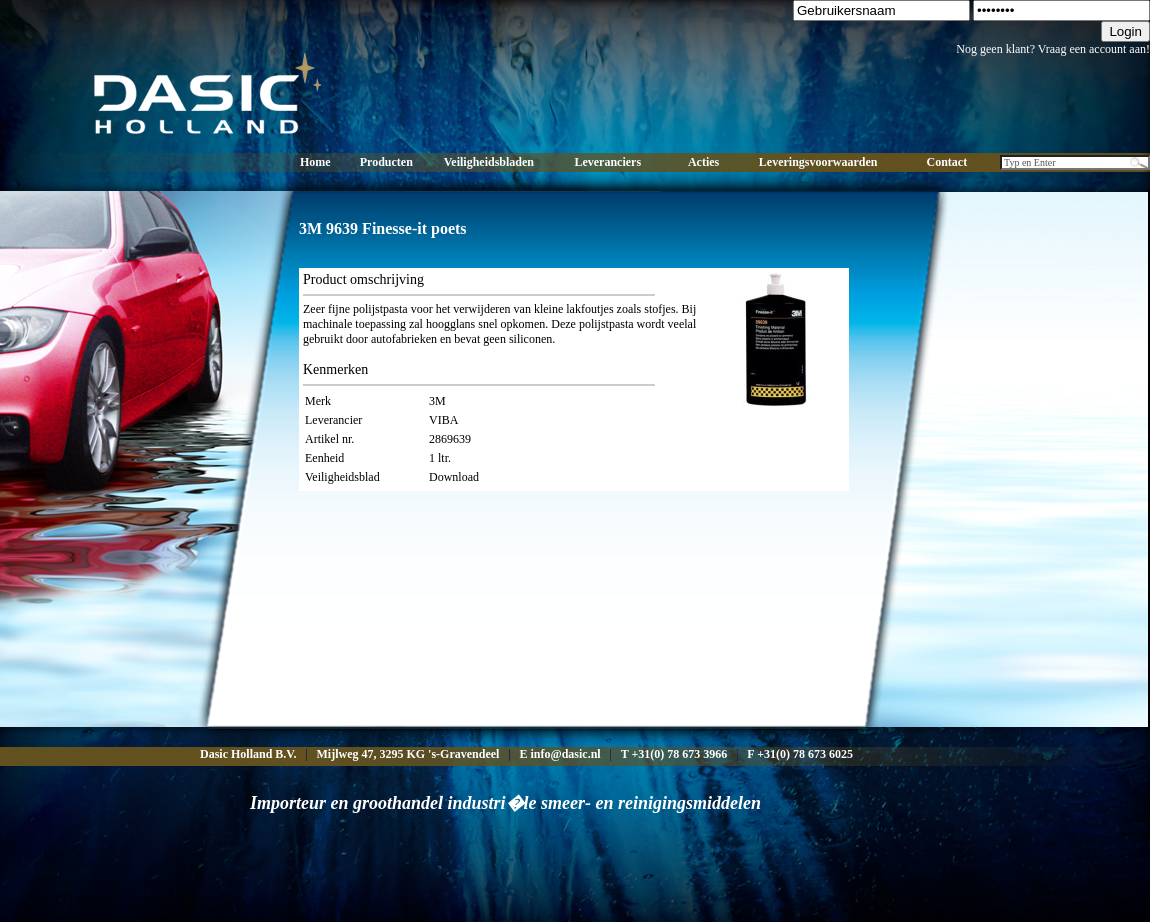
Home (315, 162)
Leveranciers (607, 162)
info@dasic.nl (565, 754)
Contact (947, 162)
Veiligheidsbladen (489, 162)
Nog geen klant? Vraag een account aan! (1053, 49)
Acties (703, 162)
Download (454, 477)
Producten (386, 162)
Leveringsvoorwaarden (818, 162)
